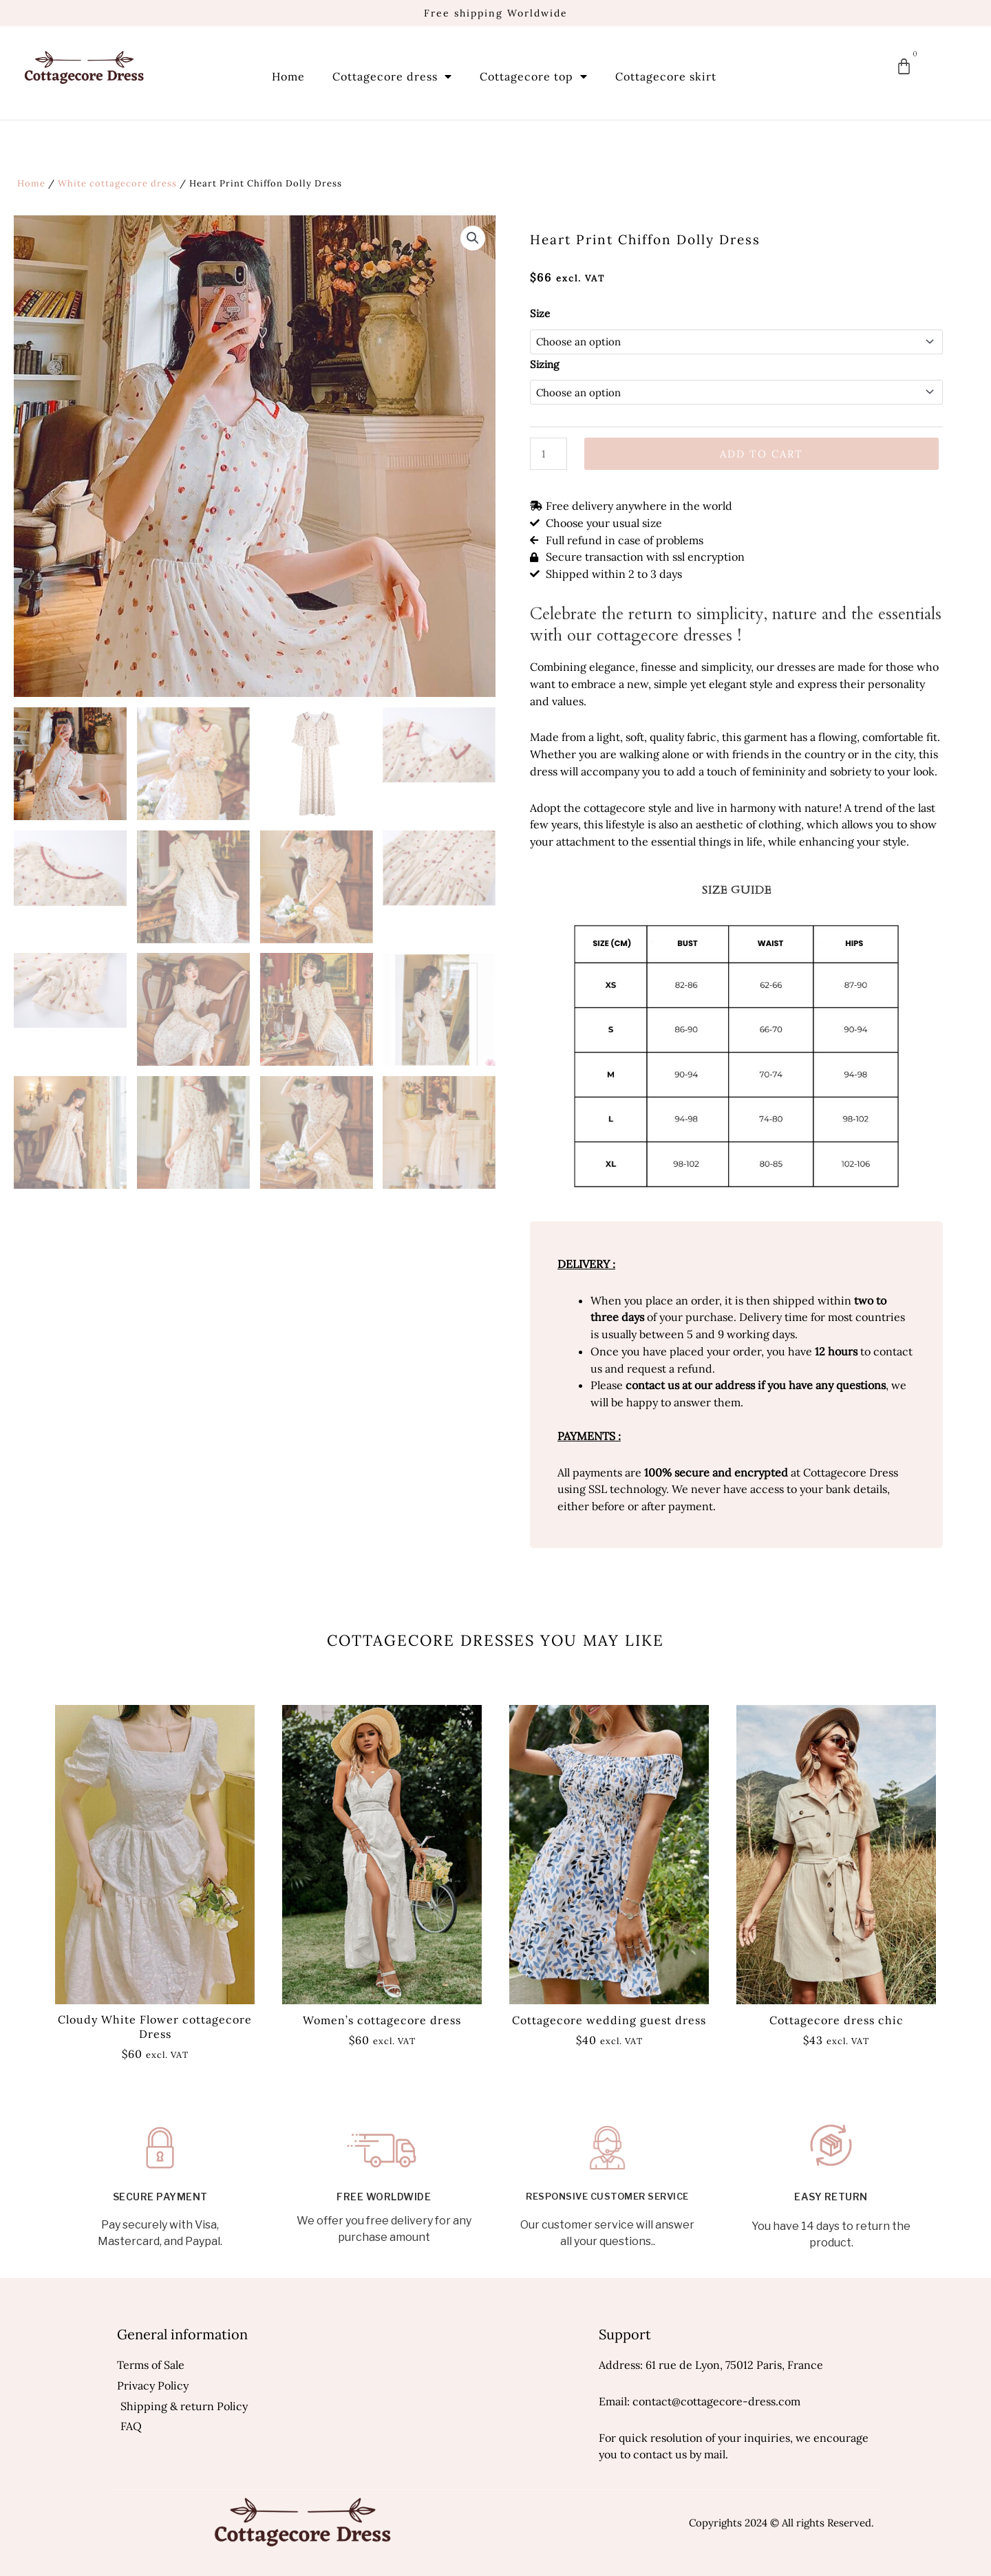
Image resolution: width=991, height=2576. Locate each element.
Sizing (544, 364)
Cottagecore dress (392, 76)
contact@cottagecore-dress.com (716, 2401)
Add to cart (761, 453)
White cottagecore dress (117, 183)
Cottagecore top (534, 76)
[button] (472, 238)
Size (540, 313)
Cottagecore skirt (665, 76)
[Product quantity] (548, 454)
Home (288, 76)
